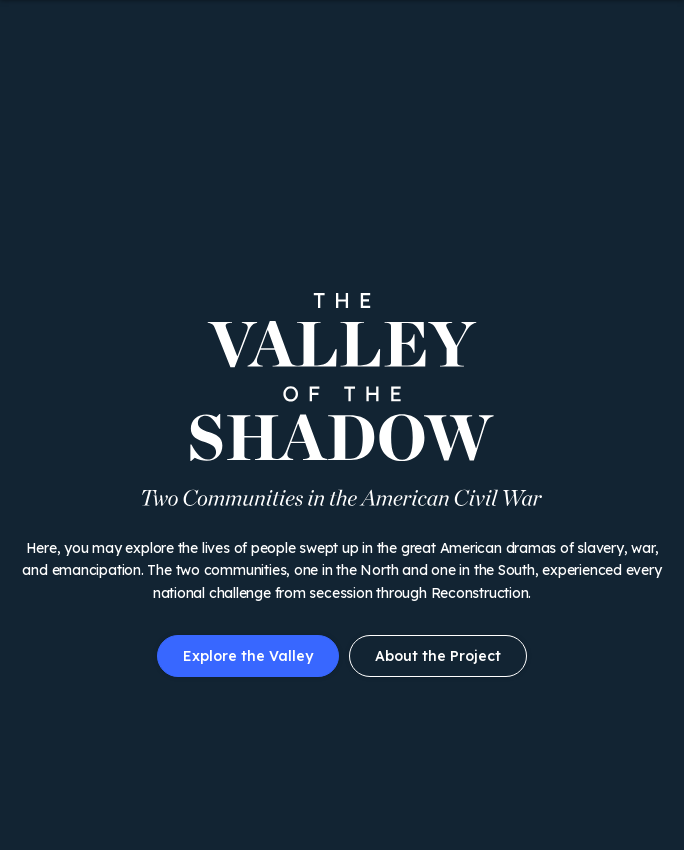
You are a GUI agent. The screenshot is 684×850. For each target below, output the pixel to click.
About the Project (438, 656)
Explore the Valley (248, 656)
